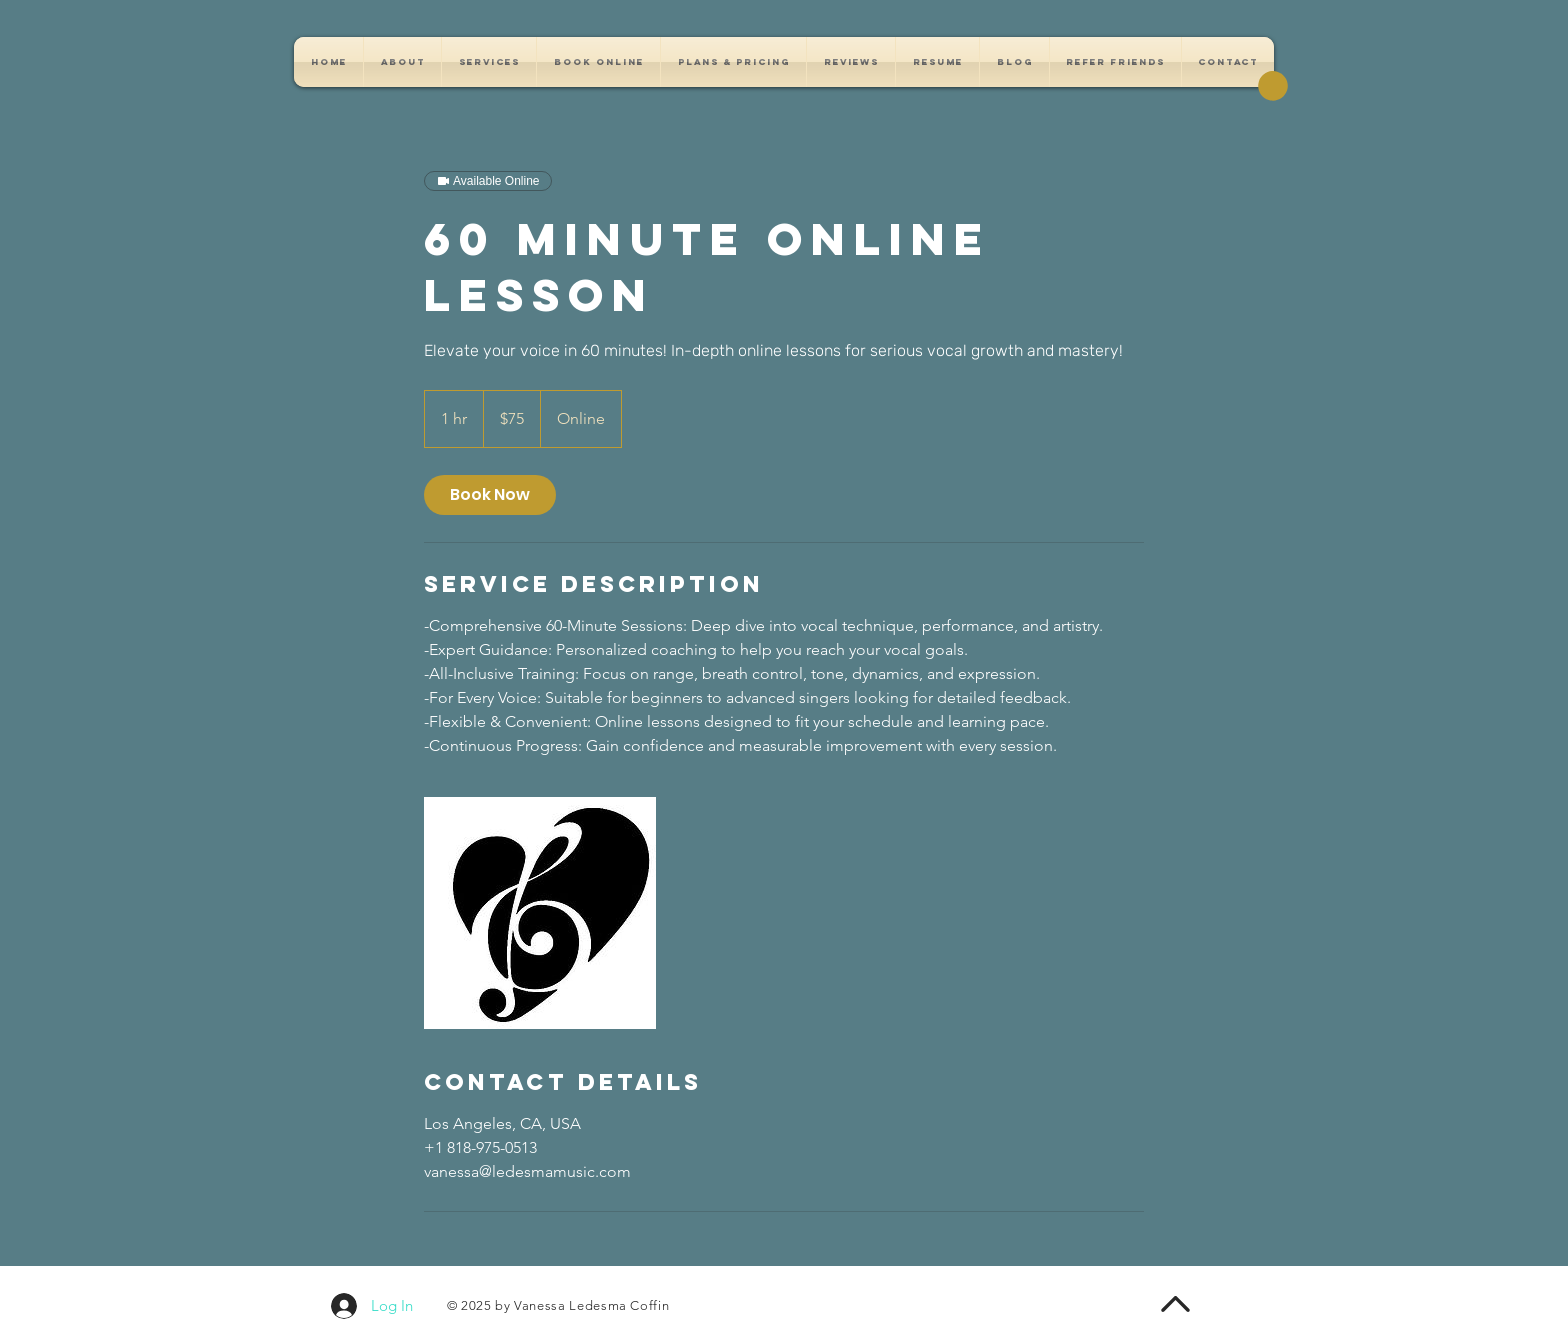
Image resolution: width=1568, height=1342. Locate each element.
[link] (490, 495)
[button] (1273, 86)
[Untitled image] (540, 913)
